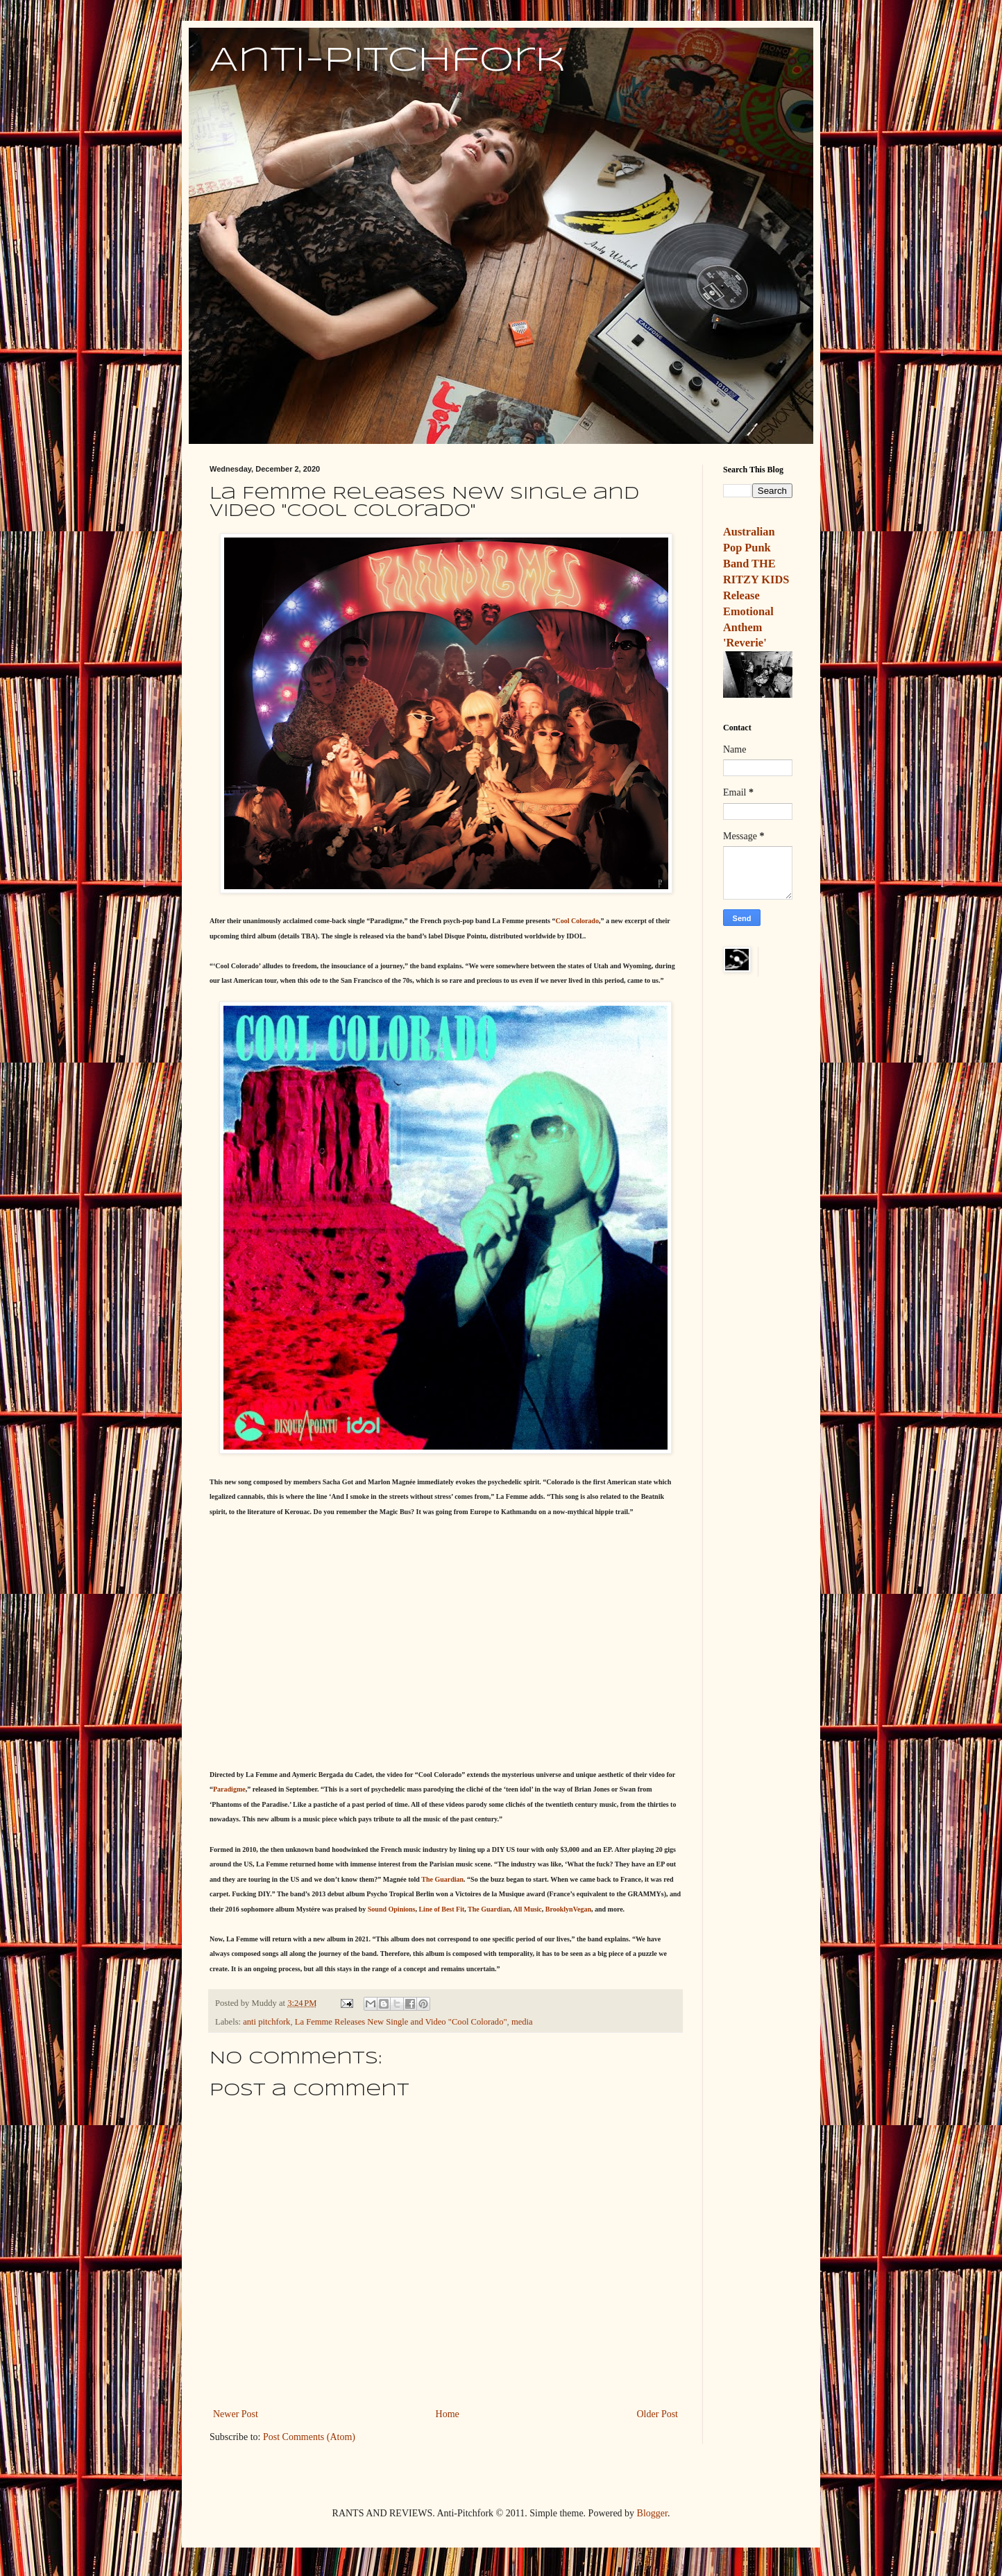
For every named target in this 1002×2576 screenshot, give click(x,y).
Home (447, 2414)
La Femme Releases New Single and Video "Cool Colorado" (401, 2022)
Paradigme (229, 1789)
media (522, 2022)
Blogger (652, 2513)
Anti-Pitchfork (388, 61)
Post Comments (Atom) (309, 2437)
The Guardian (442, 1879)
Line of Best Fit (441, 1909)
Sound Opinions (392, 1909)
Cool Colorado (577, 921)
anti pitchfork (266, 2022)
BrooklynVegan (568, 1909)
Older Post (658, 2414)
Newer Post (235, 2414)
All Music (527, 1909)
